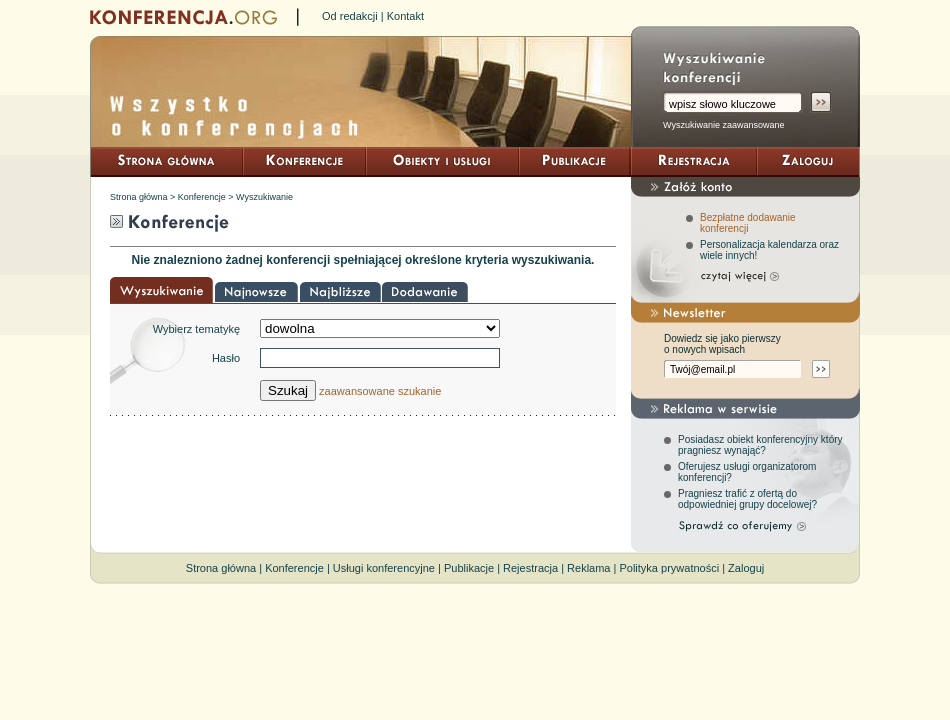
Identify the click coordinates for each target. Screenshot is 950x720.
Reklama (588, 568)
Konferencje (202, 197)
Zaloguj (746, 568)
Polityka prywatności (669, 568)
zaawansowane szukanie (380, 391)
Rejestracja (530, 568)
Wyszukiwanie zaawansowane (723, 125)
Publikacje (469, 568)
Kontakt (405, 16)
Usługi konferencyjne (384, 568)
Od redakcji (350, 16)
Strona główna (139, 197)
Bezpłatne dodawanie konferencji (748, 223)
